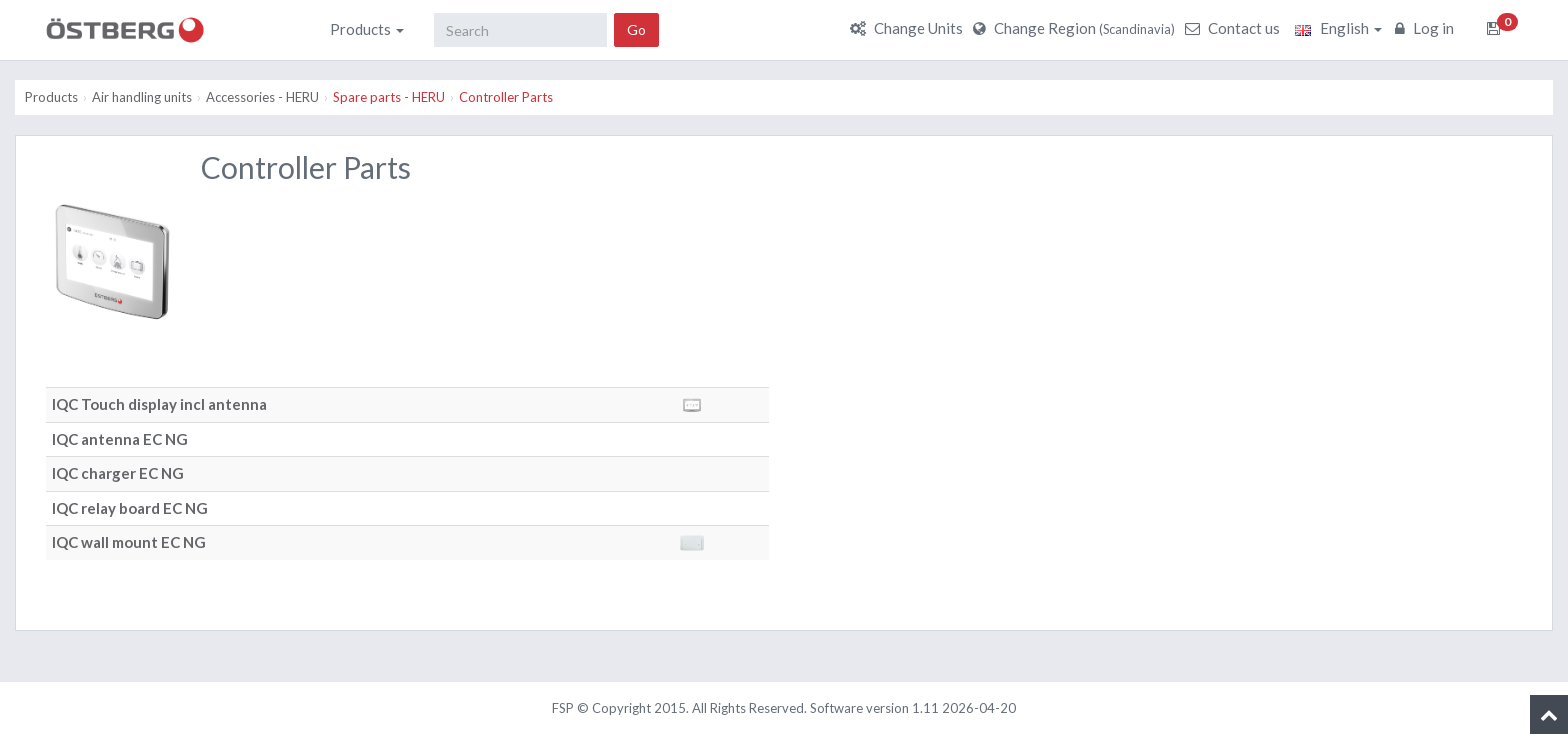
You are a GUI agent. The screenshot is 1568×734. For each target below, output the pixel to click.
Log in (1427, 28)
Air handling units (142, 97)
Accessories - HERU (262, 97)
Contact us (1235, 28)
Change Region (1076, 28)
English (1338, 28)
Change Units (909, 28)
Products (367, 29)
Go (636, 29)
